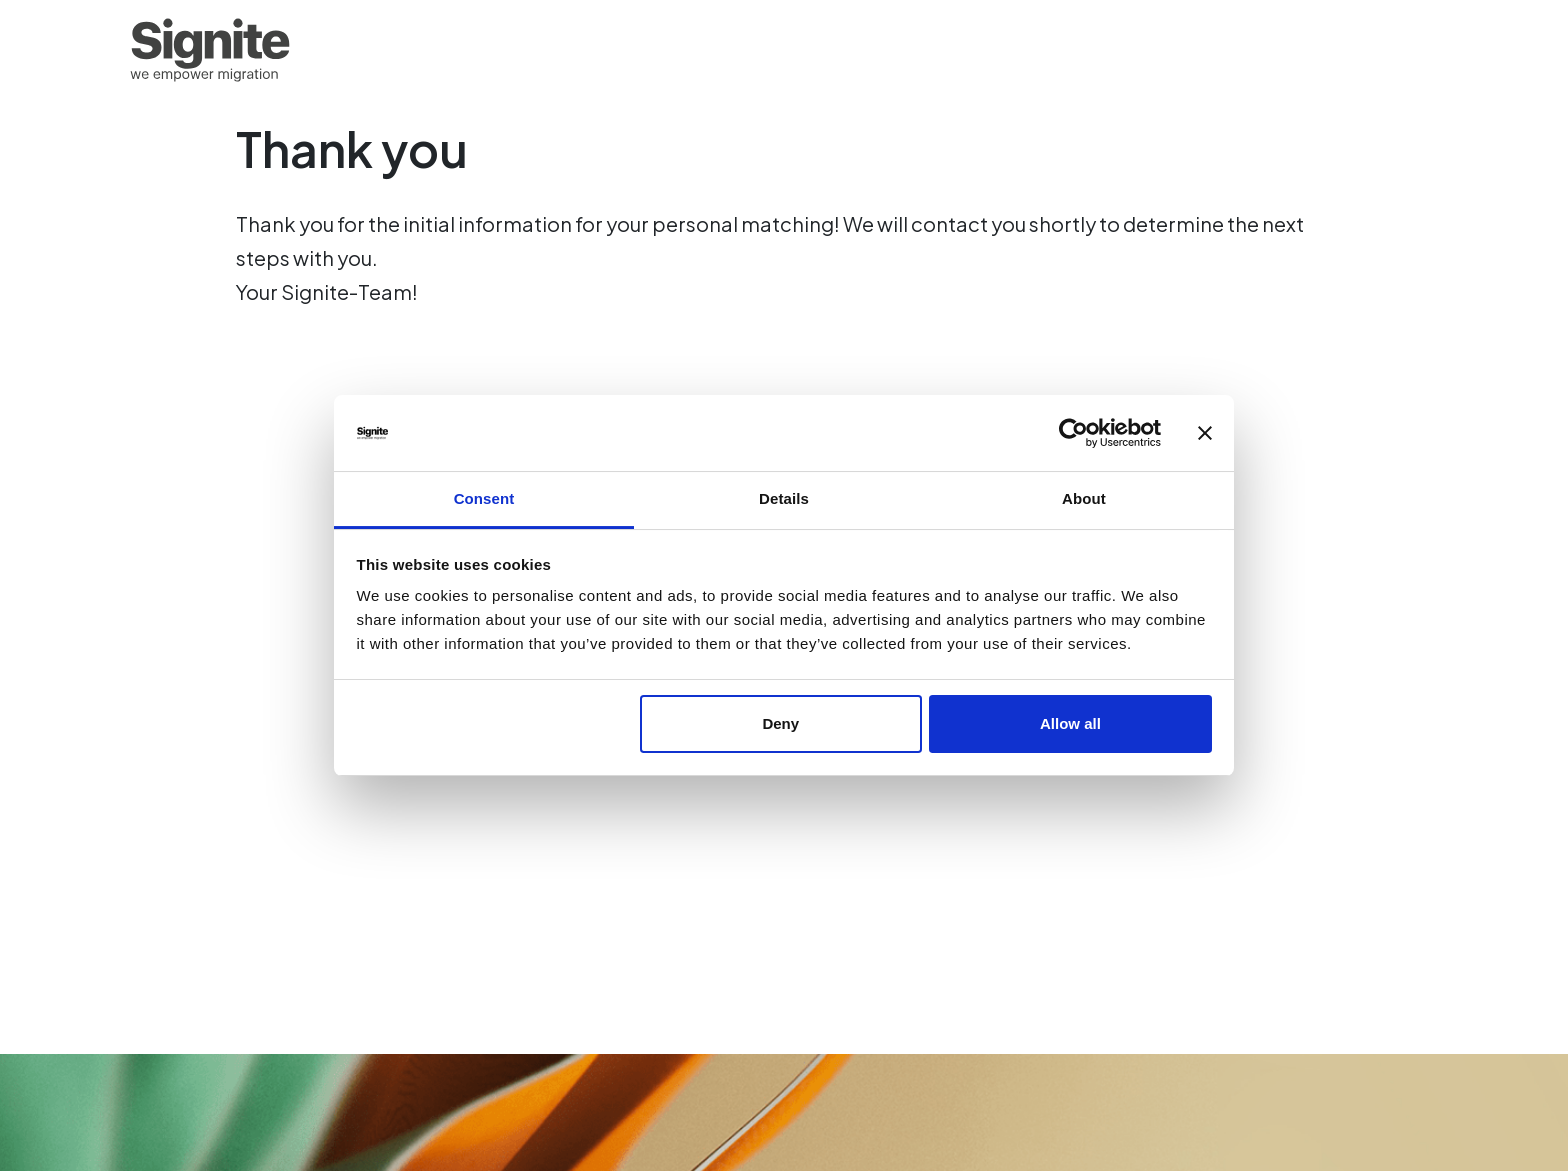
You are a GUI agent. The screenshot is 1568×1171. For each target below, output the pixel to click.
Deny (780, 723)
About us (1350, 50)
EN (1423, 50)
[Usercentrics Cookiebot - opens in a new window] (1073, 433)
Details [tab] (784, 498)
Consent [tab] (484, 498)
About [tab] (1084, 498)
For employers (1220, 50)
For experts (1078, 50)
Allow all (1070, 723)
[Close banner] (1205, 433)
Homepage (950, 50)
